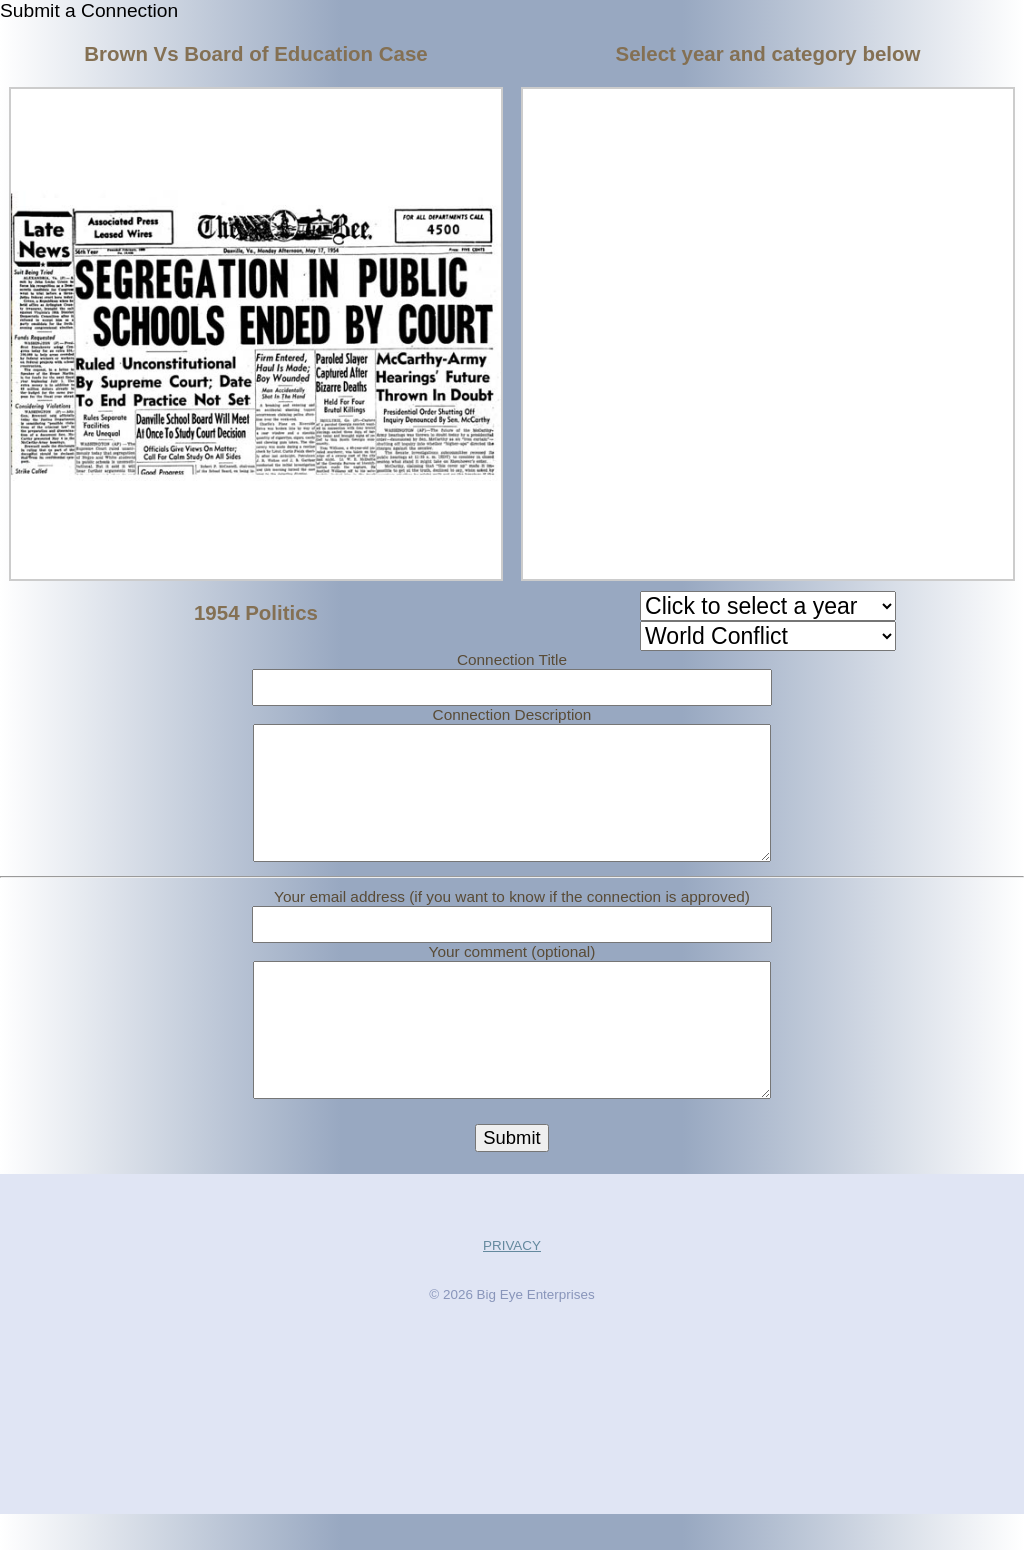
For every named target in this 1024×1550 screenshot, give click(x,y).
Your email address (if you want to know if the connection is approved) (512, 914)
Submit (511, 1173)
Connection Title (512, 659)
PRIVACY (512, 1281)
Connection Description (512, 714)
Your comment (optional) (512, 969)
